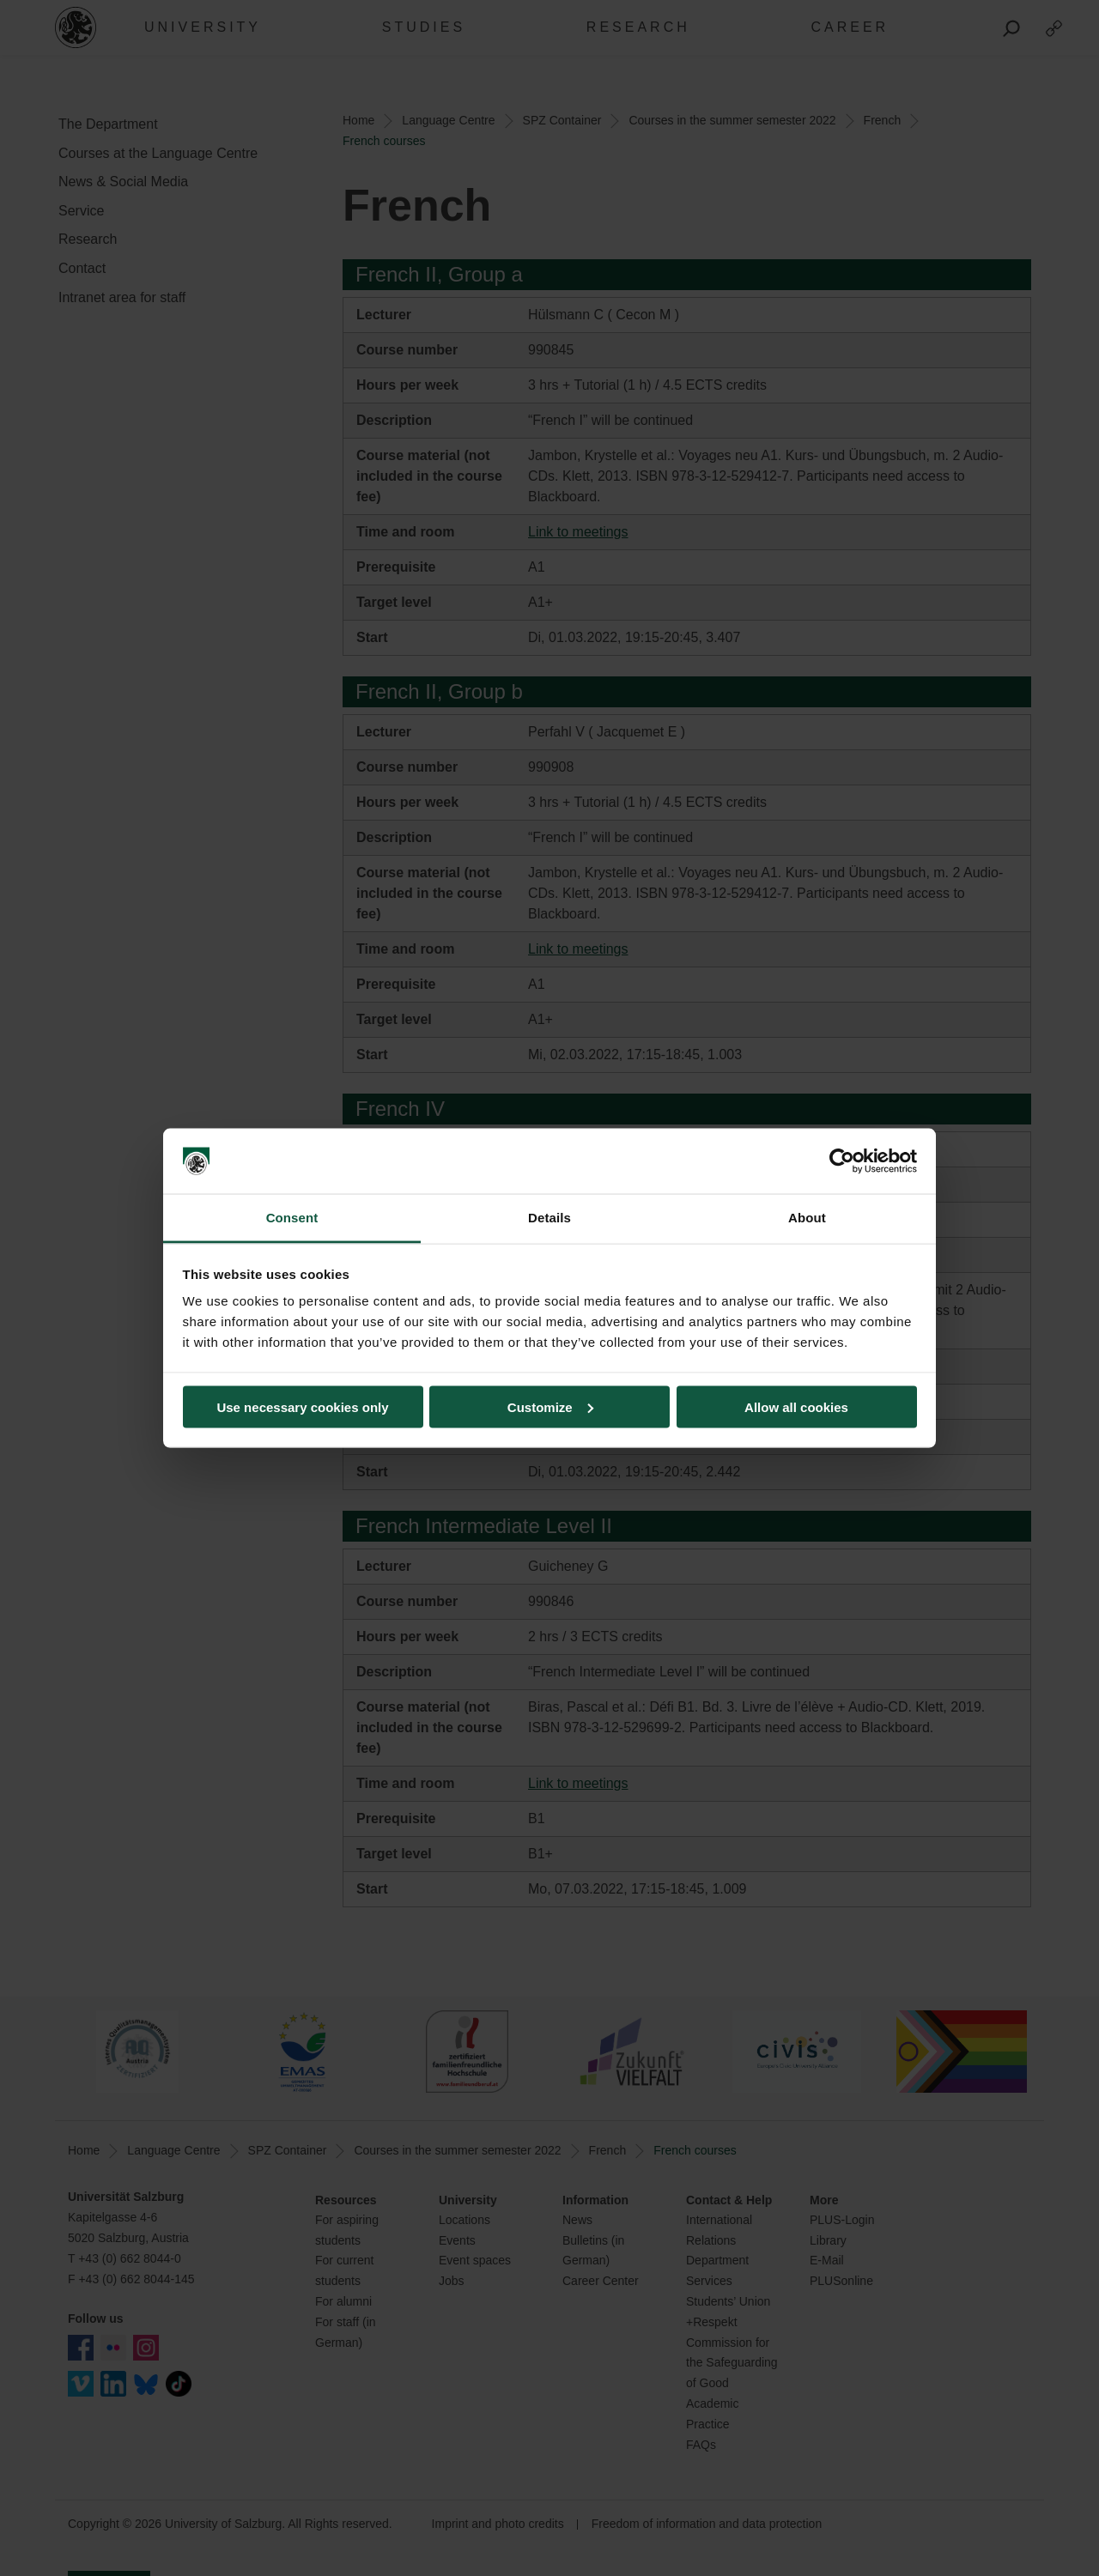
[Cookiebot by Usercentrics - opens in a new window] (842, 1161)
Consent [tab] (292, 1217)
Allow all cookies (796, 1406)
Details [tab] (549, 1217)
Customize (550, 1406)
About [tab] (807, 1217)
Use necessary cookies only (302, 1406)
